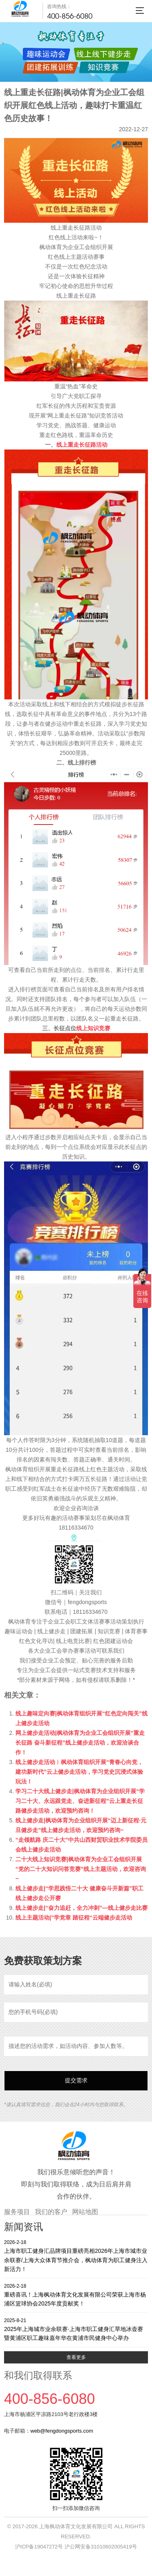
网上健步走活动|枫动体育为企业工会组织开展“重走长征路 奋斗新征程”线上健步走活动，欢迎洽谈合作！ (80, 1743)
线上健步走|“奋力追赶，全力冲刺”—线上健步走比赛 (81, 1908)
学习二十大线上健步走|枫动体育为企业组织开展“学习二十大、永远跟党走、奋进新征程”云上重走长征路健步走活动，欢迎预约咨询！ (80, 1801)
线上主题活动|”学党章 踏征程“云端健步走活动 (73, 1917)
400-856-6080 (69, 16)
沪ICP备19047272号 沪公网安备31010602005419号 (76, 2547)
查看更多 (76, 2357)
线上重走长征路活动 (81, 444)
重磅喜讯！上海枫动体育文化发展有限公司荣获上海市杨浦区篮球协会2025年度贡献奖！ (76, 2294)
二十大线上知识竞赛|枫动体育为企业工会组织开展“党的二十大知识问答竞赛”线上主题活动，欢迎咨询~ (80, 1869)
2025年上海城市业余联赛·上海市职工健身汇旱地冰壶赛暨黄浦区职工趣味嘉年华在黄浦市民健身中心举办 (76, 2329)
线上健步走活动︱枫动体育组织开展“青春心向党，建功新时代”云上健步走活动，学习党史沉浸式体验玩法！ (79, 1772)
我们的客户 (51, 2211)
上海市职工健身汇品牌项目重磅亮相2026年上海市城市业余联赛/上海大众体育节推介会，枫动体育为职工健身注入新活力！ (76, 2255)
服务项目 (17, 2211)
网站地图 (85, 2211)
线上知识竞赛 (93, 1028)
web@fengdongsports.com (61, 2431)
